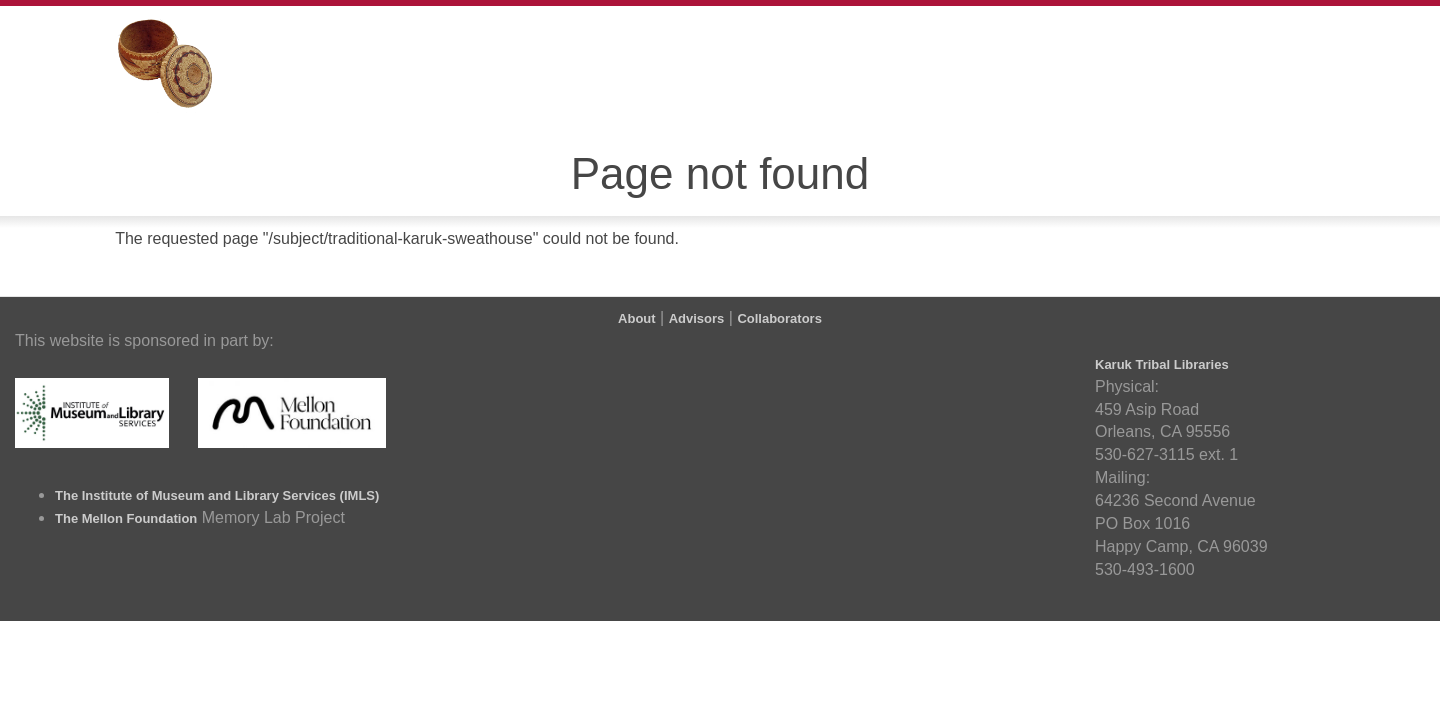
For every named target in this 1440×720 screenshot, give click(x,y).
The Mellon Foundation (126, 518)
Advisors (697, 318)
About (637, 318)
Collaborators (779, 318)
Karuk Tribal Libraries (1162, 364)
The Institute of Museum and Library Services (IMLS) (217, 495)
